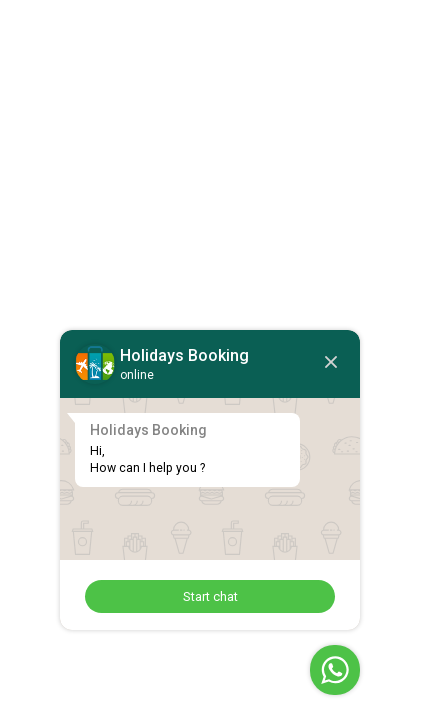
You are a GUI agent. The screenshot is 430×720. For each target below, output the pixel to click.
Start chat (210, 596)
